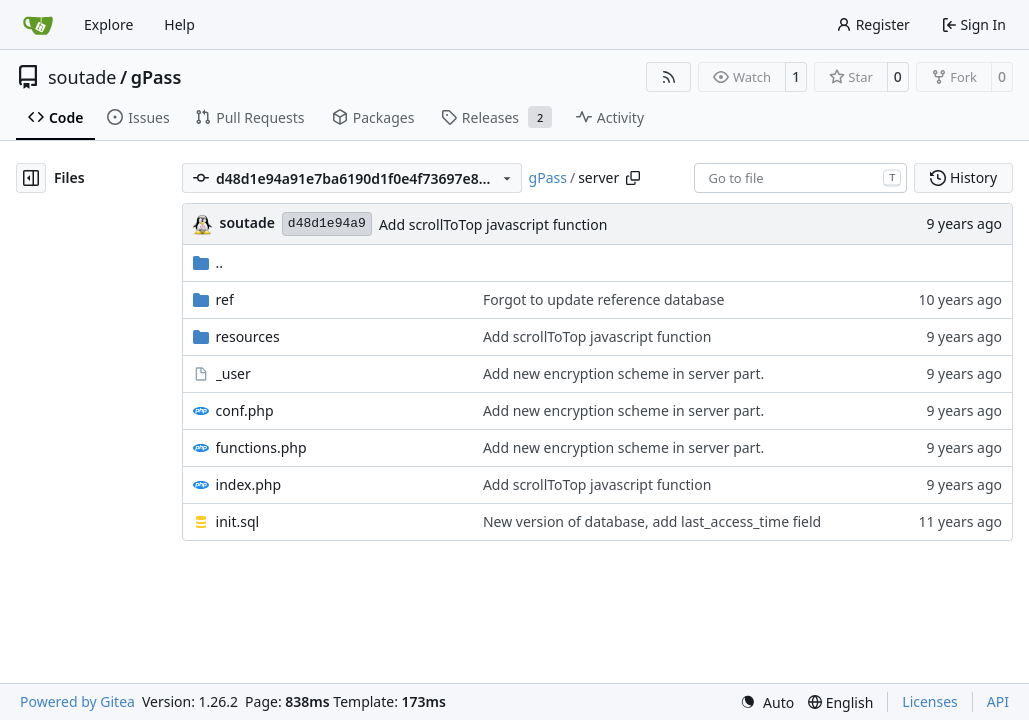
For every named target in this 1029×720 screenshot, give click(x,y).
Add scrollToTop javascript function (493, 224)
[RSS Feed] (669, 77)
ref (225, 299)
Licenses (930, 701)
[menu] (767, 702)
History (963, 177)
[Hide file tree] (31, 178)
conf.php (245, 410)
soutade (82, 77)
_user (233, 373)
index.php (249, 484)
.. (208, 262)
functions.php (261, 447)
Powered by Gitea (77, 701)
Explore (108, 24)
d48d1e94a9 (327, 223)
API (998, 701)
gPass (156, 77)
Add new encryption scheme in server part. (623, 373)
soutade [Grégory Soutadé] (247, 222)
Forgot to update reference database (604, 299)
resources (248, 336)
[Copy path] (633, 178)
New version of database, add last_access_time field (652, 521)
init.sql (238, 521)
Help (179, 24)
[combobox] (800, 178)
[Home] (38, 25)
